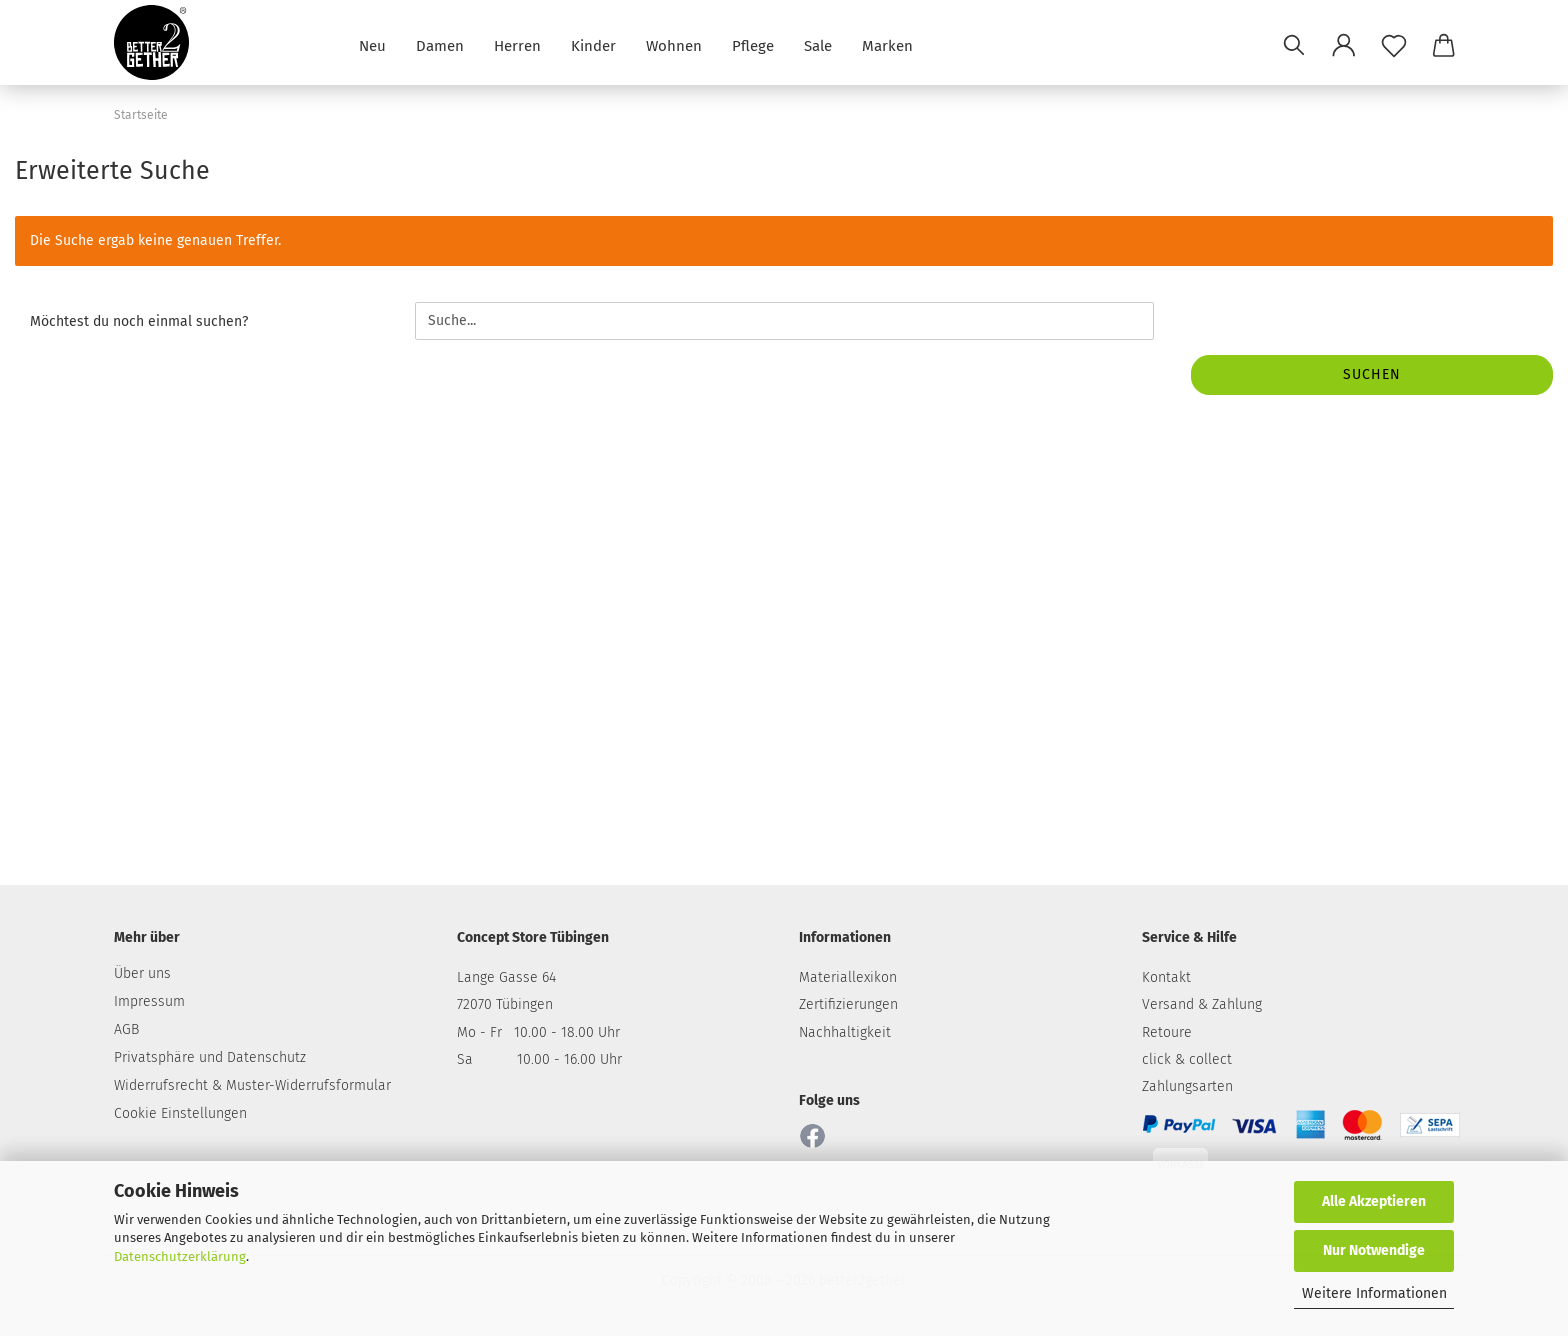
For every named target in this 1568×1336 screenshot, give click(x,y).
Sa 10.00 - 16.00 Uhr (539, 1059)
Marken (887, 44)
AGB (126, 1029)
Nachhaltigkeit (845, 1032)
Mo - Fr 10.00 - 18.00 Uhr (538, 1032)
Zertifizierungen (848, 1004)
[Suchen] (1294, 45)
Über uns (142, 973)
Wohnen (674, 44)
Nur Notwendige (1374, 1250)
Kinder (593, 44)
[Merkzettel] (1394, 45)
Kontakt (1166, 977)
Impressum (149, 1001)
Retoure (1167, 1032)
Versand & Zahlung (1202, 1004)
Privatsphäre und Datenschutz (210, 1057)
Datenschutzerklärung (180, 1256)
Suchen (1372, 374)
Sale (818, 44)
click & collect (1187, 1059)
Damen (440, 44)
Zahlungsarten (1187, 1086)
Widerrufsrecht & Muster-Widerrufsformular (252, 1085)
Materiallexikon (848, 977)
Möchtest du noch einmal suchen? (139, 321)
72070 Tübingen (505, 1004)
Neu (372, 44)
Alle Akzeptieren (1374, 1201)
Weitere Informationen (1374, 1293)
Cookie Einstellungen (180, 1113)
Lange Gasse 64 (506, 977)
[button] (1344, 45)
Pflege (753, 44)
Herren (517, 44)
